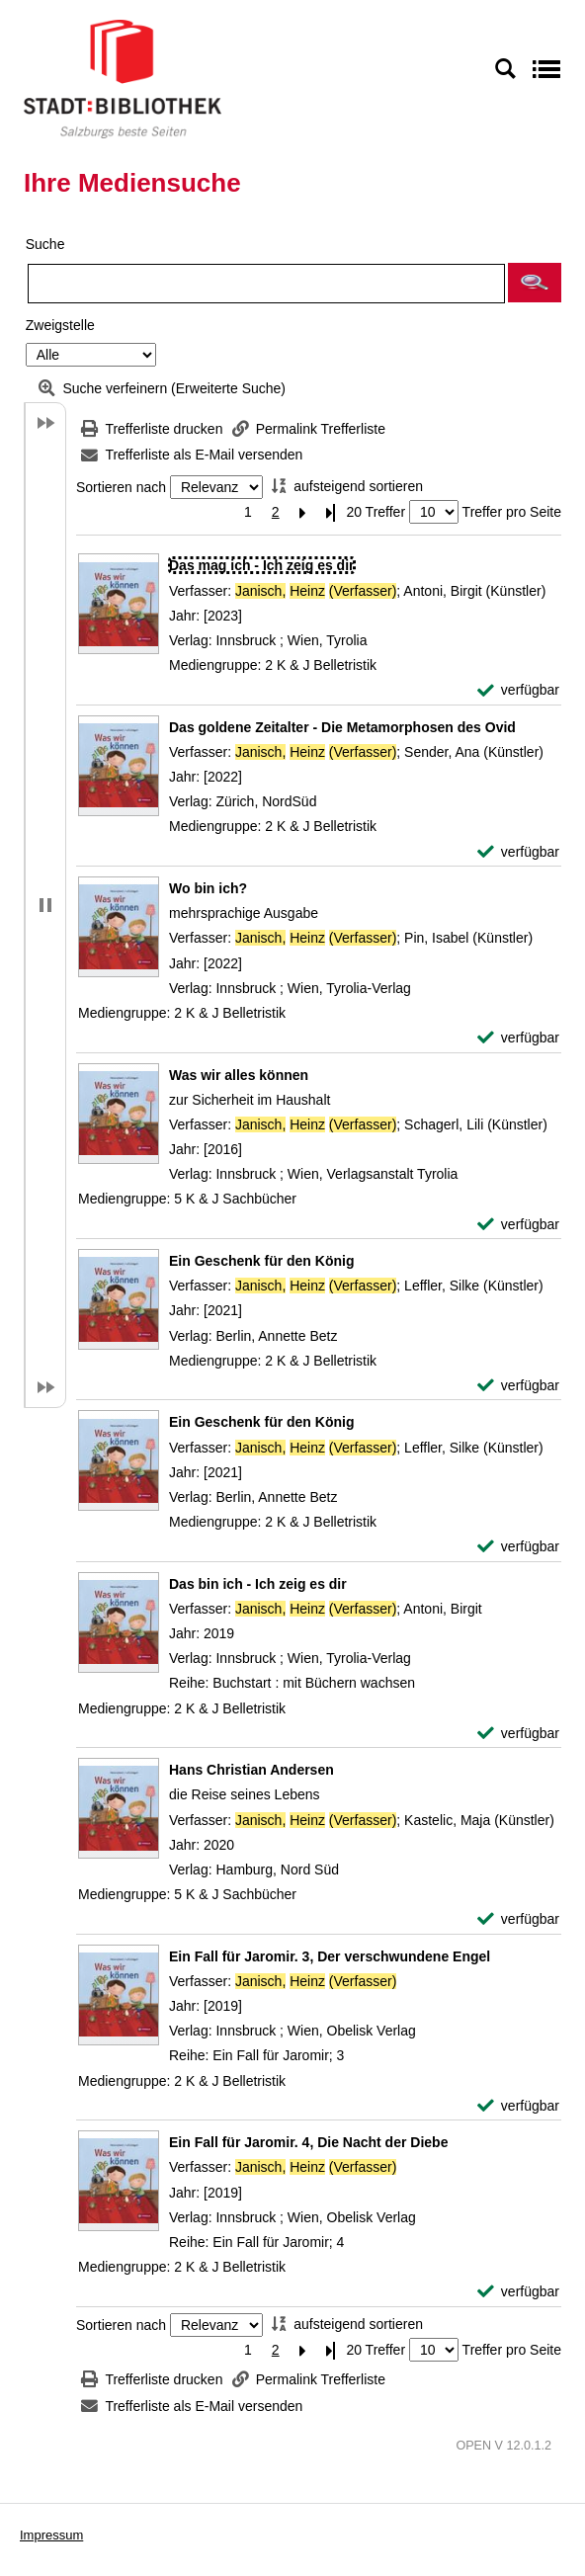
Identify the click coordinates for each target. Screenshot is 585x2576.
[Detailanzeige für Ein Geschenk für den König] (261, 1261)
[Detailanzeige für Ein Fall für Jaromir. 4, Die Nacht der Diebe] (308, 2142)
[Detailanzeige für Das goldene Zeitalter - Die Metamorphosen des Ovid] (342, 727)
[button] (534, 282)
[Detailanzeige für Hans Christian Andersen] (251, 1770)
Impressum (51, 2535)
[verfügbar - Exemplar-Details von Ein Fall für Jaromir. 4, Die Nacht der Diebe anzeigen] (518, 2292)
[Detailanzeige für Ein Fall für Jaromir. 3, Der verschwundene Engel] (329, 1956)
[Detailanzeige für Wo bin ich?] (208, 888)
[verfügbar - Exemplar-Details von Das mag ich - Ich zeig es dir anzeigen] (518, 690)
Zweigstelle (60, 325)
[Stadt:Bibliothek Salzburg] (122, 78)
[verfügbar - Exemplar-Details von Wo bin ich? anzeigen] (518, 1038)
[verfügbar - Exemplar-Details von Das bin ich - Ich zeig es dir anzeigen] (518, 1733)
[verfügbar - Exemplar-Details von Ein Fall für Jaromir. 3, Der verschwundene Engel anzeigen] (518, 2106)
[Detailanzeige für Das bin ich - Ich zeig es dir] (258, 1584)
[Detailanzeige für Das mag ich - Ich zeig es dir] (262, 565)
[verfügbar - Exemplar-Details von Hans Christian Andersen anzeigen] (518, 1919)
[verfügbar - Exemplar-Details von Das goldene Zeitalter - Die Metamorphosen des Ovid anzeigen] (518, 852)
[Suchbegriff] (266, 283)
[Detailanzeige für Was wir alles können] (238, 1075)
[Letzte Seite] (331, 512)
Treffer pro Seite (511, 512)
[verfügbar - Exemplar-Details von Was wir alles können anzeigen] (518, 1224)
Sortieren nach (121, 487)
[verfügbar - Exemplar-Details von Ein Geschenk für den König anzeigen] (518, 1385)
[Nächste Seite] (303, 512)
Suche (45, 244)
